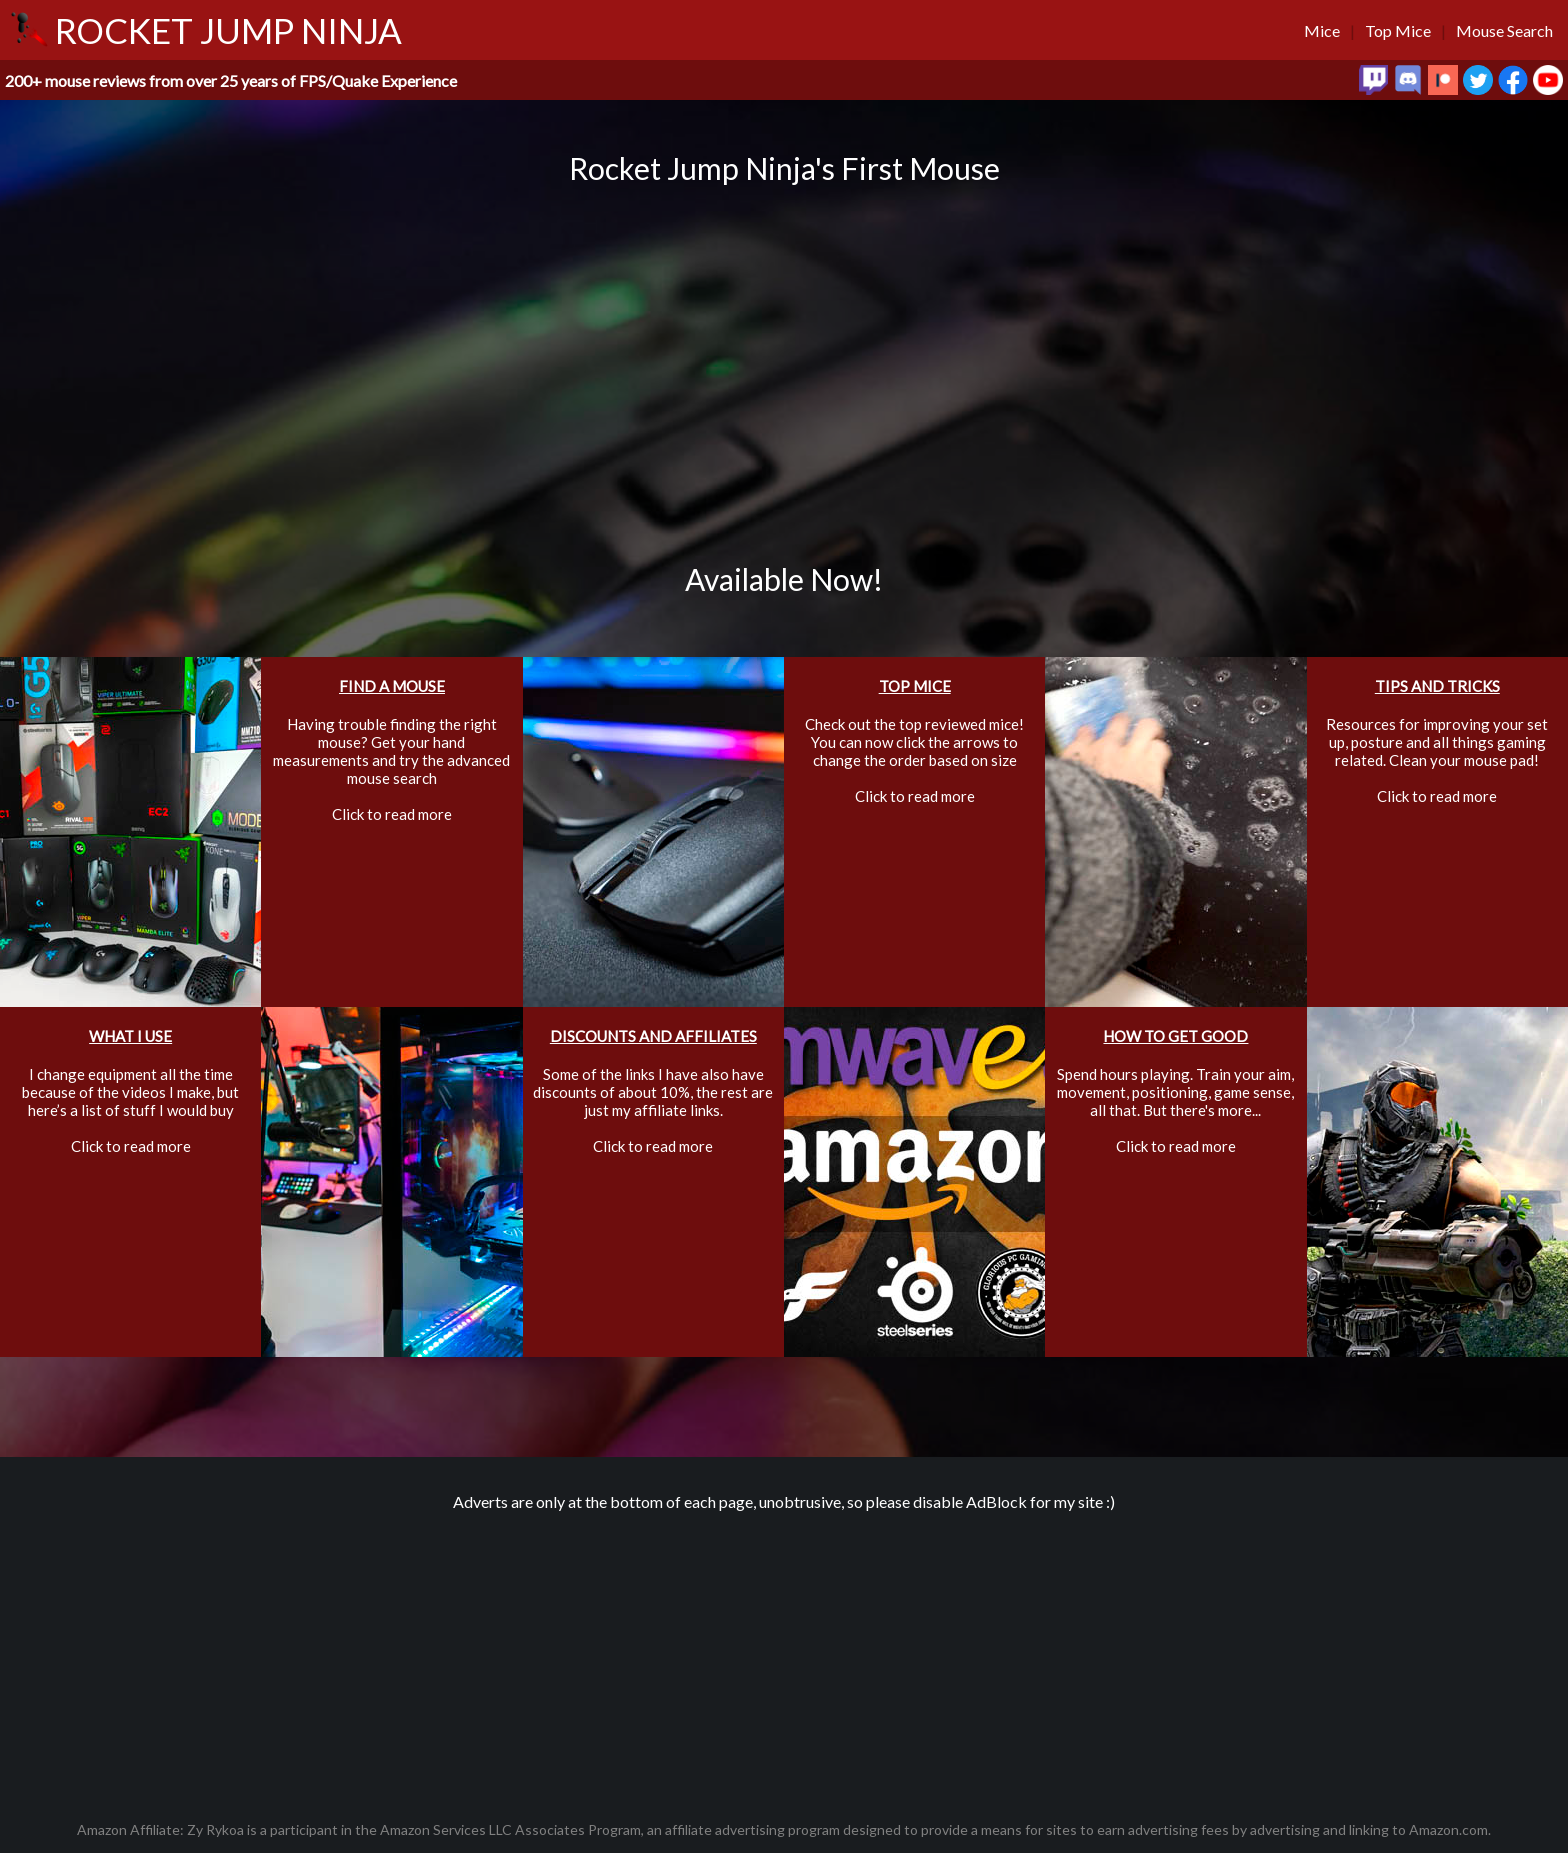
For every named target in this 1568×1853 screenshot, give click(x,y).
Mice (1322, 30)
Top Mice (1398, 30)
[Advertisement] (784, 1656)
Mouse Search (1504, 30)
